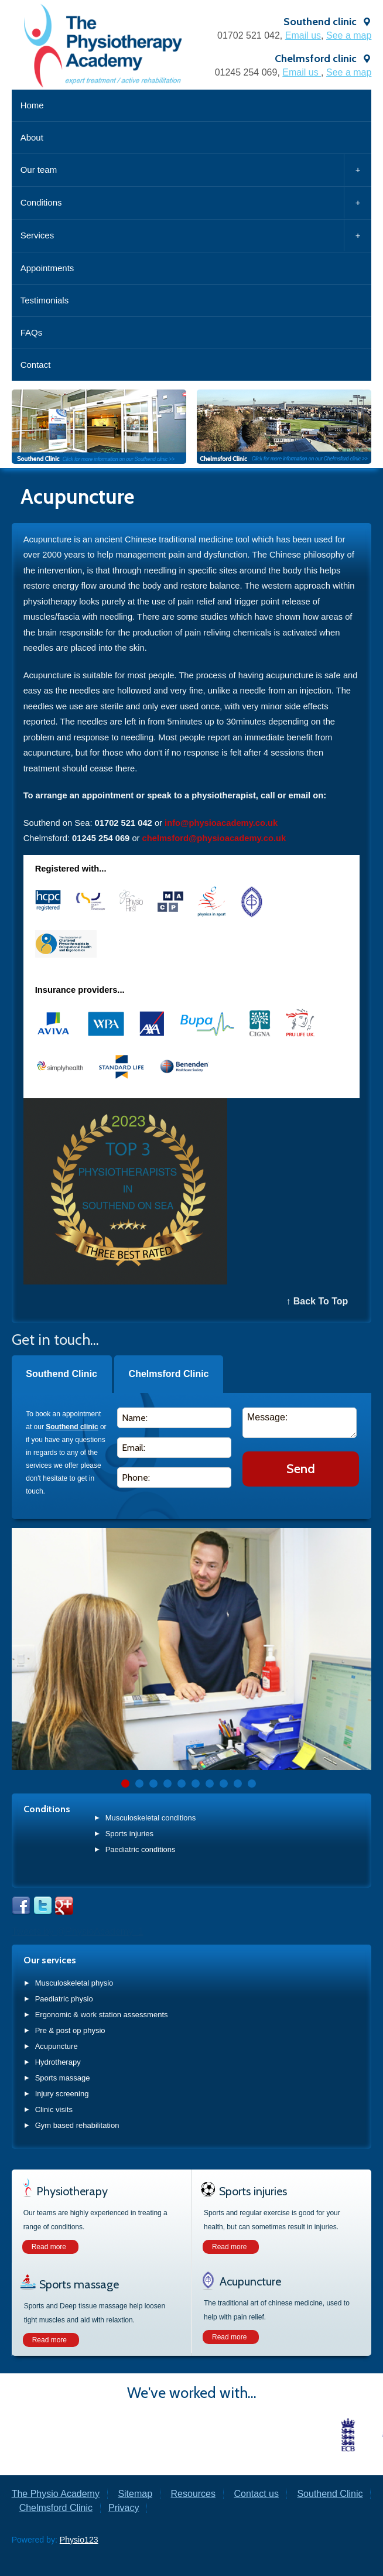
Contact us (256, 2494)
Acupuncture (56, 2046)
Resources (193, 2494)
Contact (35, 365)
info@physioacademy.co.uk (221, 823)
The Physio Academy (56, 2494)
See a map (348, 35)
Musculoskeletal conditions (150, 1817)
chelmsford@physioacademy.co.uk (214, 838)
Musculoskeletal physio (74, 1983)
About (31, 137)
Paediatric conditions (140, 1849)
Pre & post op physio (70, 2030)
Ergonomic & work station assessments (101, 2014)
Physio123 (79, 2539)
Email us (303, 35)
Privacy (123, 2508)
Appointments (47, 268)
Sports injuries (129, 1833)
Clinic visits (54, 2109)
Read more (49, 2247)
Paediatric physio (64, 1998)
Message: (299, 1422)
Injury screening (62, 2093)
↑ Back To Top (317, 1301)
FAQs (31, 332)
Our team (196, 170)
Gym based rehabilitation (77, 2125)
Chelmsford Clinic (169, 1374)
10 (252, 1783)
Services (196, 235)
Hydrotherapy (58, 2062)
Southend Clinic (61, 1374)
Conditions (196, 202)
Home (32, 105)
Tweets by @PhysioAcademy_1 (77, 1931)
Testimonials (44, 300)
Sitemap (135, 2494)
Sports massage (62, 2077)
